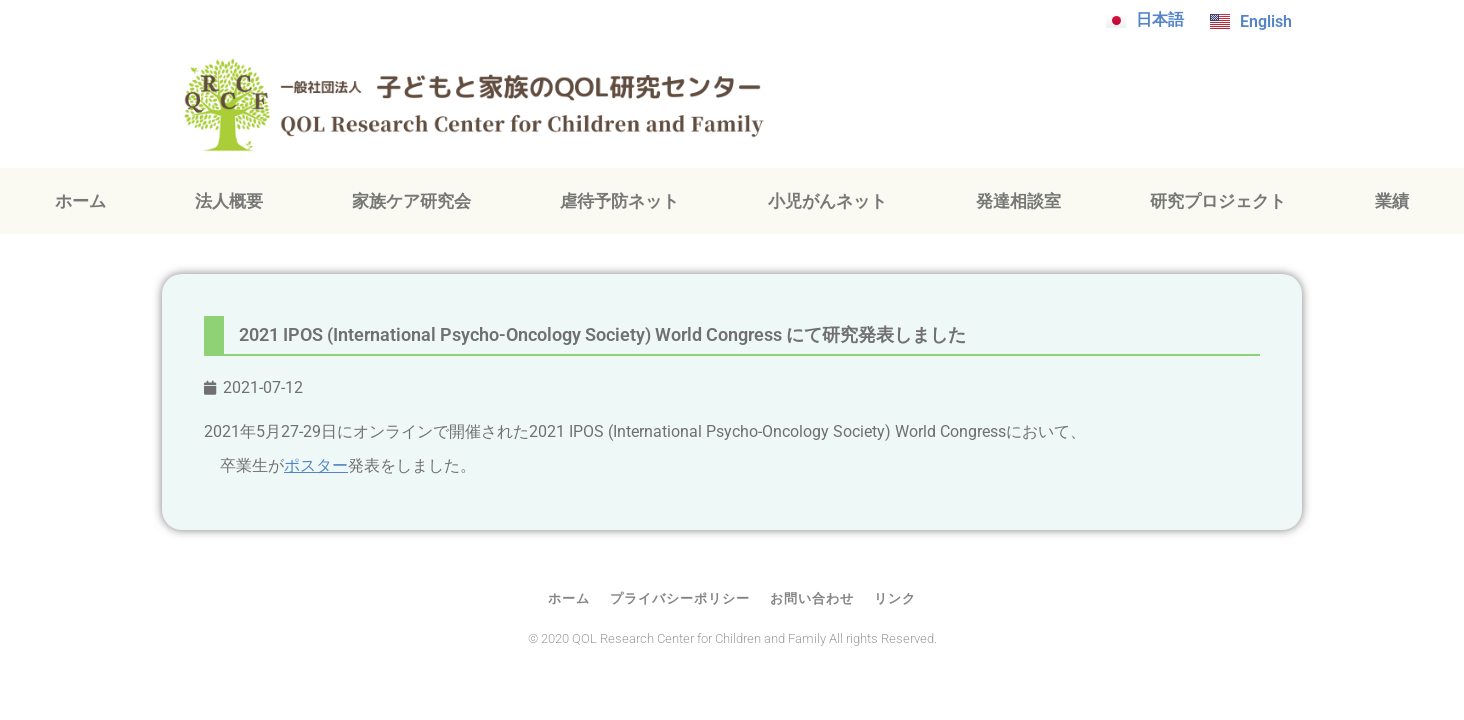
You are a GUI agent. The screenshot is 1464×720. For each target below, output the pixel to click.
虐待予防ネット (619, 201)
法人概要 (229, 201)
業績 (1392, 201)
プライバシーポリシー (680, 598)
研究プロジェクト (1218, 201)
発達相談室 (1018, 201)
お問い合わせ (812, 598)
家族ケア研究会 (411, 201)
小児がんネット (827, 201)
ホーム (80, 201)
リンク (895, 598)
